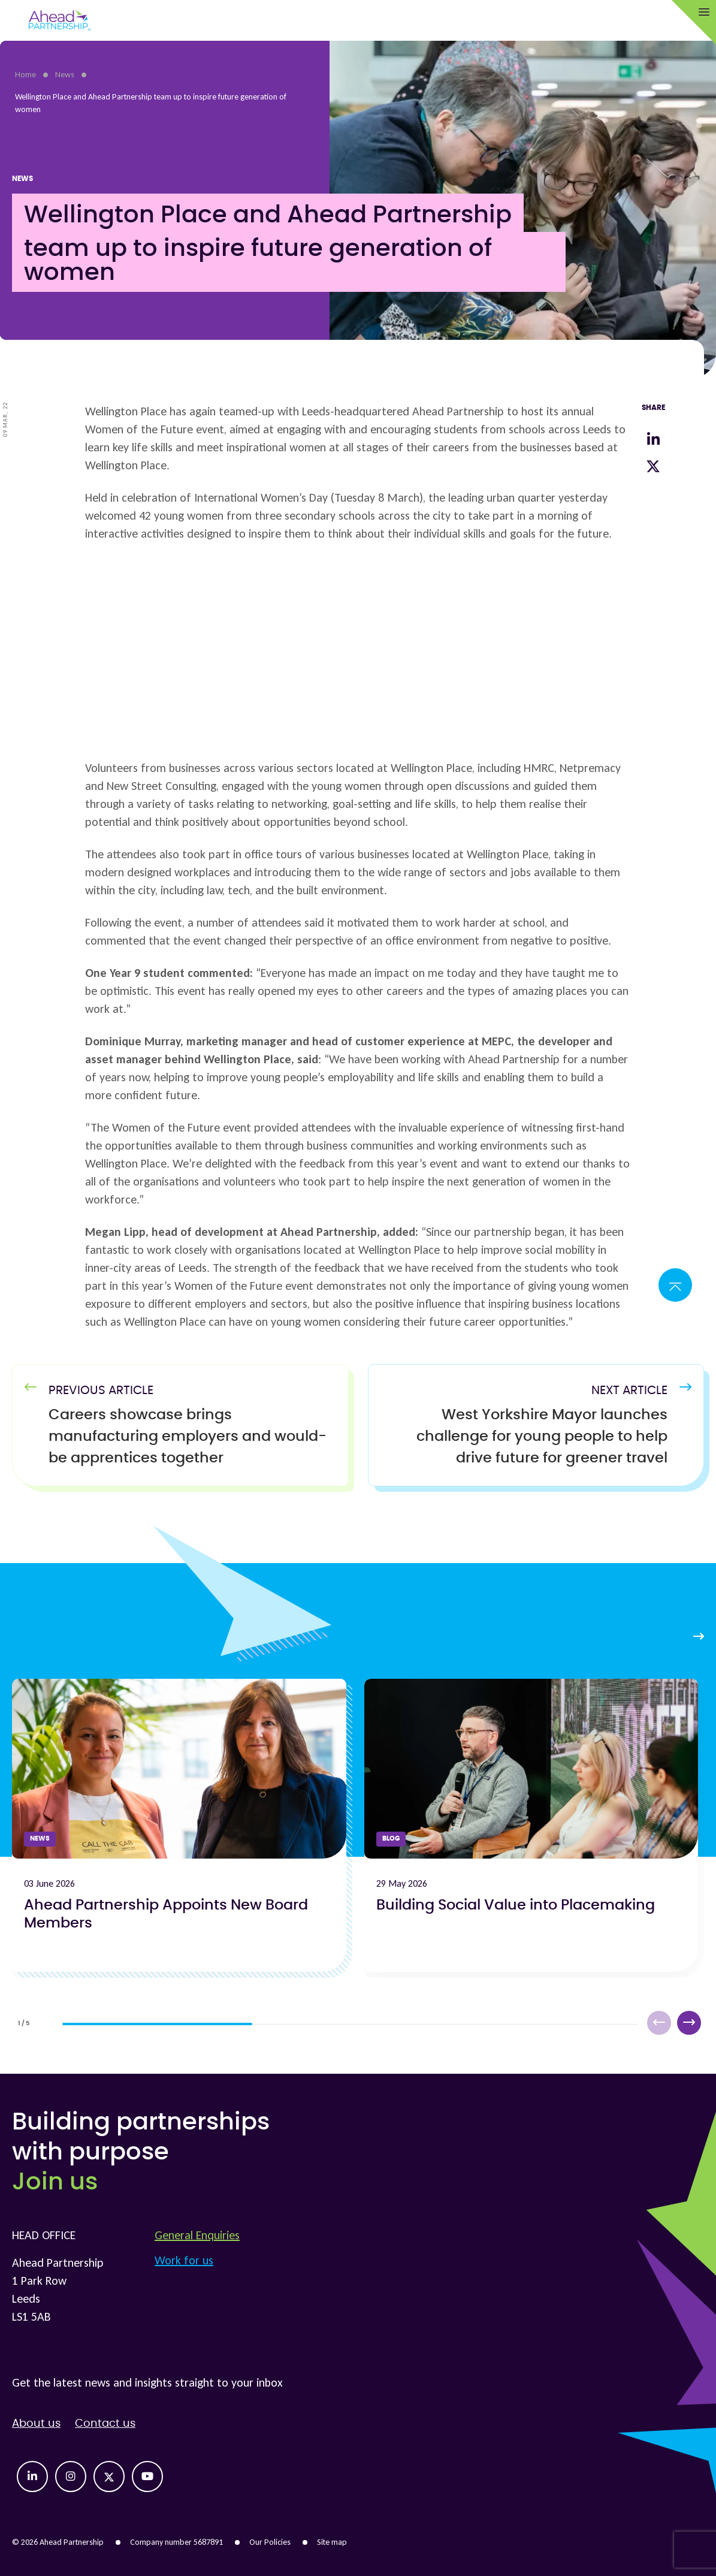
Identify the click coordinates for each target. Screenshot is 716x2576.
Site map (332, 2542)
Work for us (184, 2260)
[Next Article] (524, 1436)
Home (25, 75)
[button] (689, 2023)
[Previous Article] (192, 1436)
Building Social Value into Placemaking (515, 1905)
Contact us (105, 2423)
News (64, 75)
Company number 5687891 (176, 2542)
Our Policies (270, 2542)
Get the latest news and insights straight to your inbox (147, 2382)
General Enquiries (197, 2235)
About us (36, 2423)
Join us (55, 2182)
